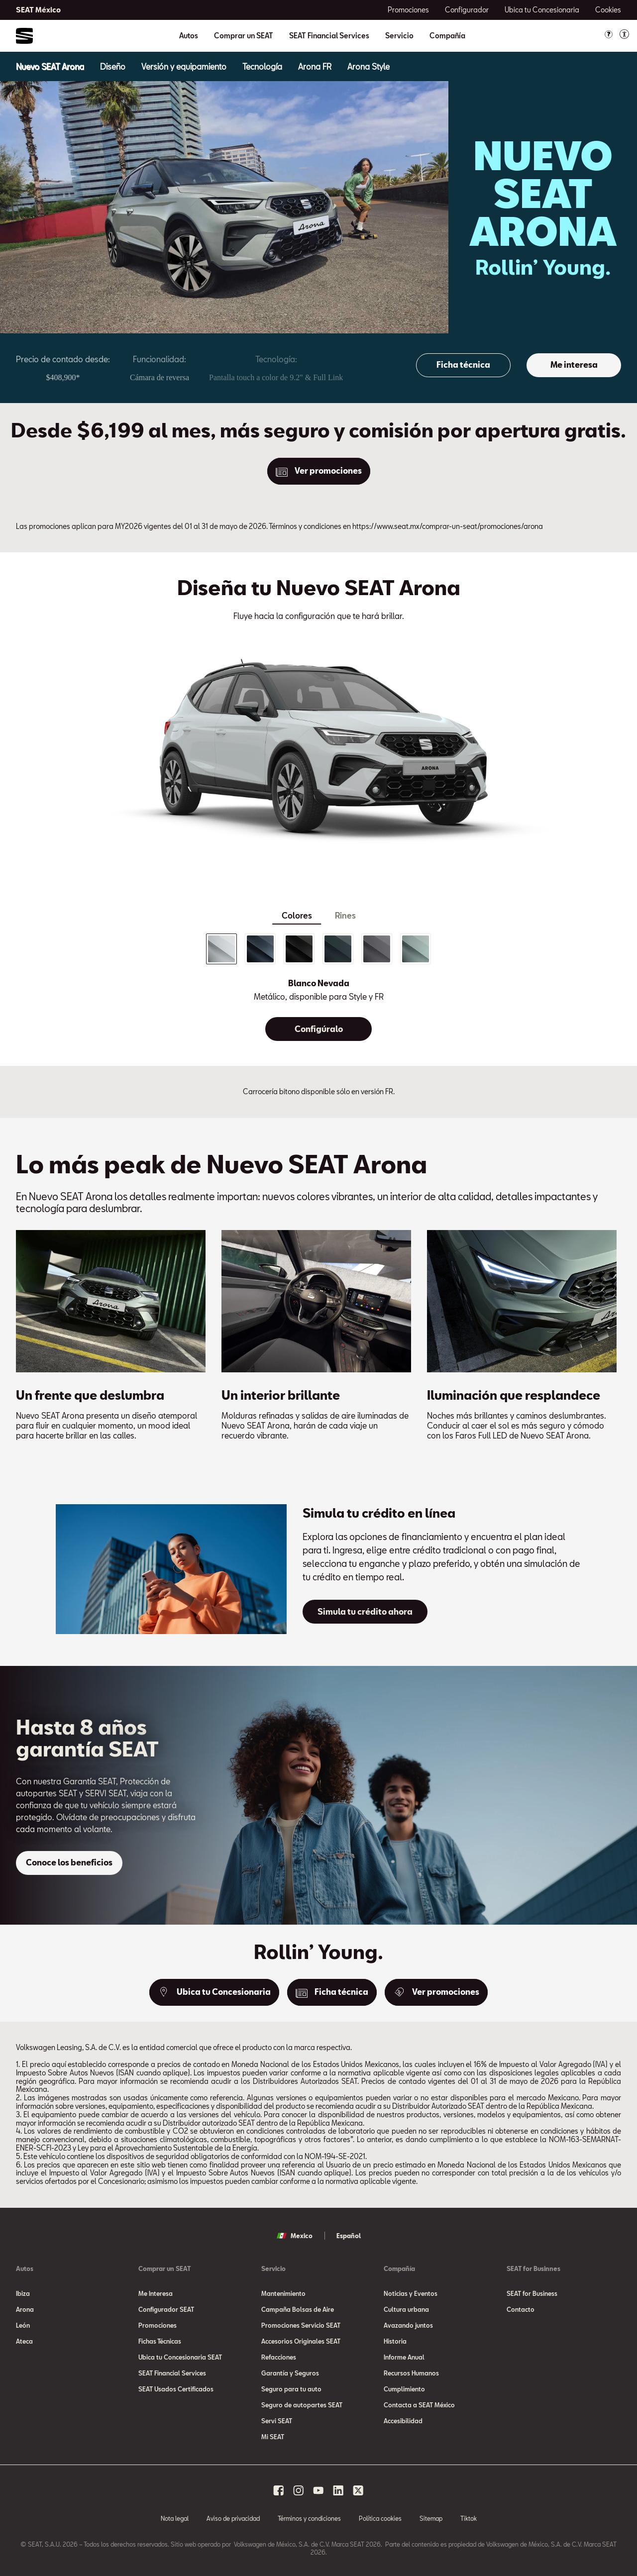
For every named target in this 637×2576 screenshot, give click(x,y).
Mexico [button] (295, 2235)
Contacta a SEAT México (419, 2404)
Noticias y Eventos (410, 2293)
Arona (25, 2309)
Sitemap (431, 2518)
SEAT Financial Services (329, 36)
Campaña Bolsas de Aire (297, 2309)
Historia (395, 2341)
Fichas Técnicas (159, 2341)
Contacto (520, 2309)
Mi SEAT (272, 2436)
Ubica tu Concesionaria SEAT (180, 2357)
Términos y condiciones (309, 2518)
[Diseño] (112, 66)
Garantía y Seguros (290, 2373)
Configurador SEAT (166, 2309)
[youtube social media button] (318, 2490)
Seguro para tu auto (291, 2388)
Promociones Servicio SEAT (300, 2325)
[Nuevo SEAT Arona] (50, 66)
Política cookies (380, 2518)
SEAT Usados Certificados (175, 2388)
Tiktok (468, 2518)
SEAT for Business (532, 2293)
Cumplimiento (404, 2388)
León (23, 2325)
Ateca (24, 2341)
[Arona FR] (314, 66)
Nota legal (175, 2518)
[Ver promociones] (318, 471)
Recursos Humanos (411, 2373)
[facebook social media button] (279, 2490)
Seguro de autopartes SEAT (301, 2404)
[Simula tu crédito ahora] (365, 1612)
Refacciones (278, 2357)
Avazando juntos (408, 2325)
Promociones (157, 2325)
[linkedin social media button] (338, 2490)
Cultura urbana (406, 2309)
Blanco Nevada (318, 983)
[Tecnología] (262, 66)
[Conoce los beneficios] (69, 1863)
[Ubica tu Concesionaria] (214, 1992)
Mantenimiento (283, 2293)
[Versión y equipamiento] (183, 66)
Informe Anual (404, 2357)
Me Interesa (155, 2293)
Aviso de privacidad (233, 2518)
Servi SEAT (276, 2420)
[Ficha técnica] (463, 365)
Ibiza (23, 2293)
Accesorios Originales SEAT (300, 2341)
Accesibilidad (403, 2420)
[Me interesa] (574, 365)
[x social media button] (358, 2490)
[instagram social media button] (299, 2490)
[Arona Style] (368, 66)
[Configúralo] (318, 1029)
